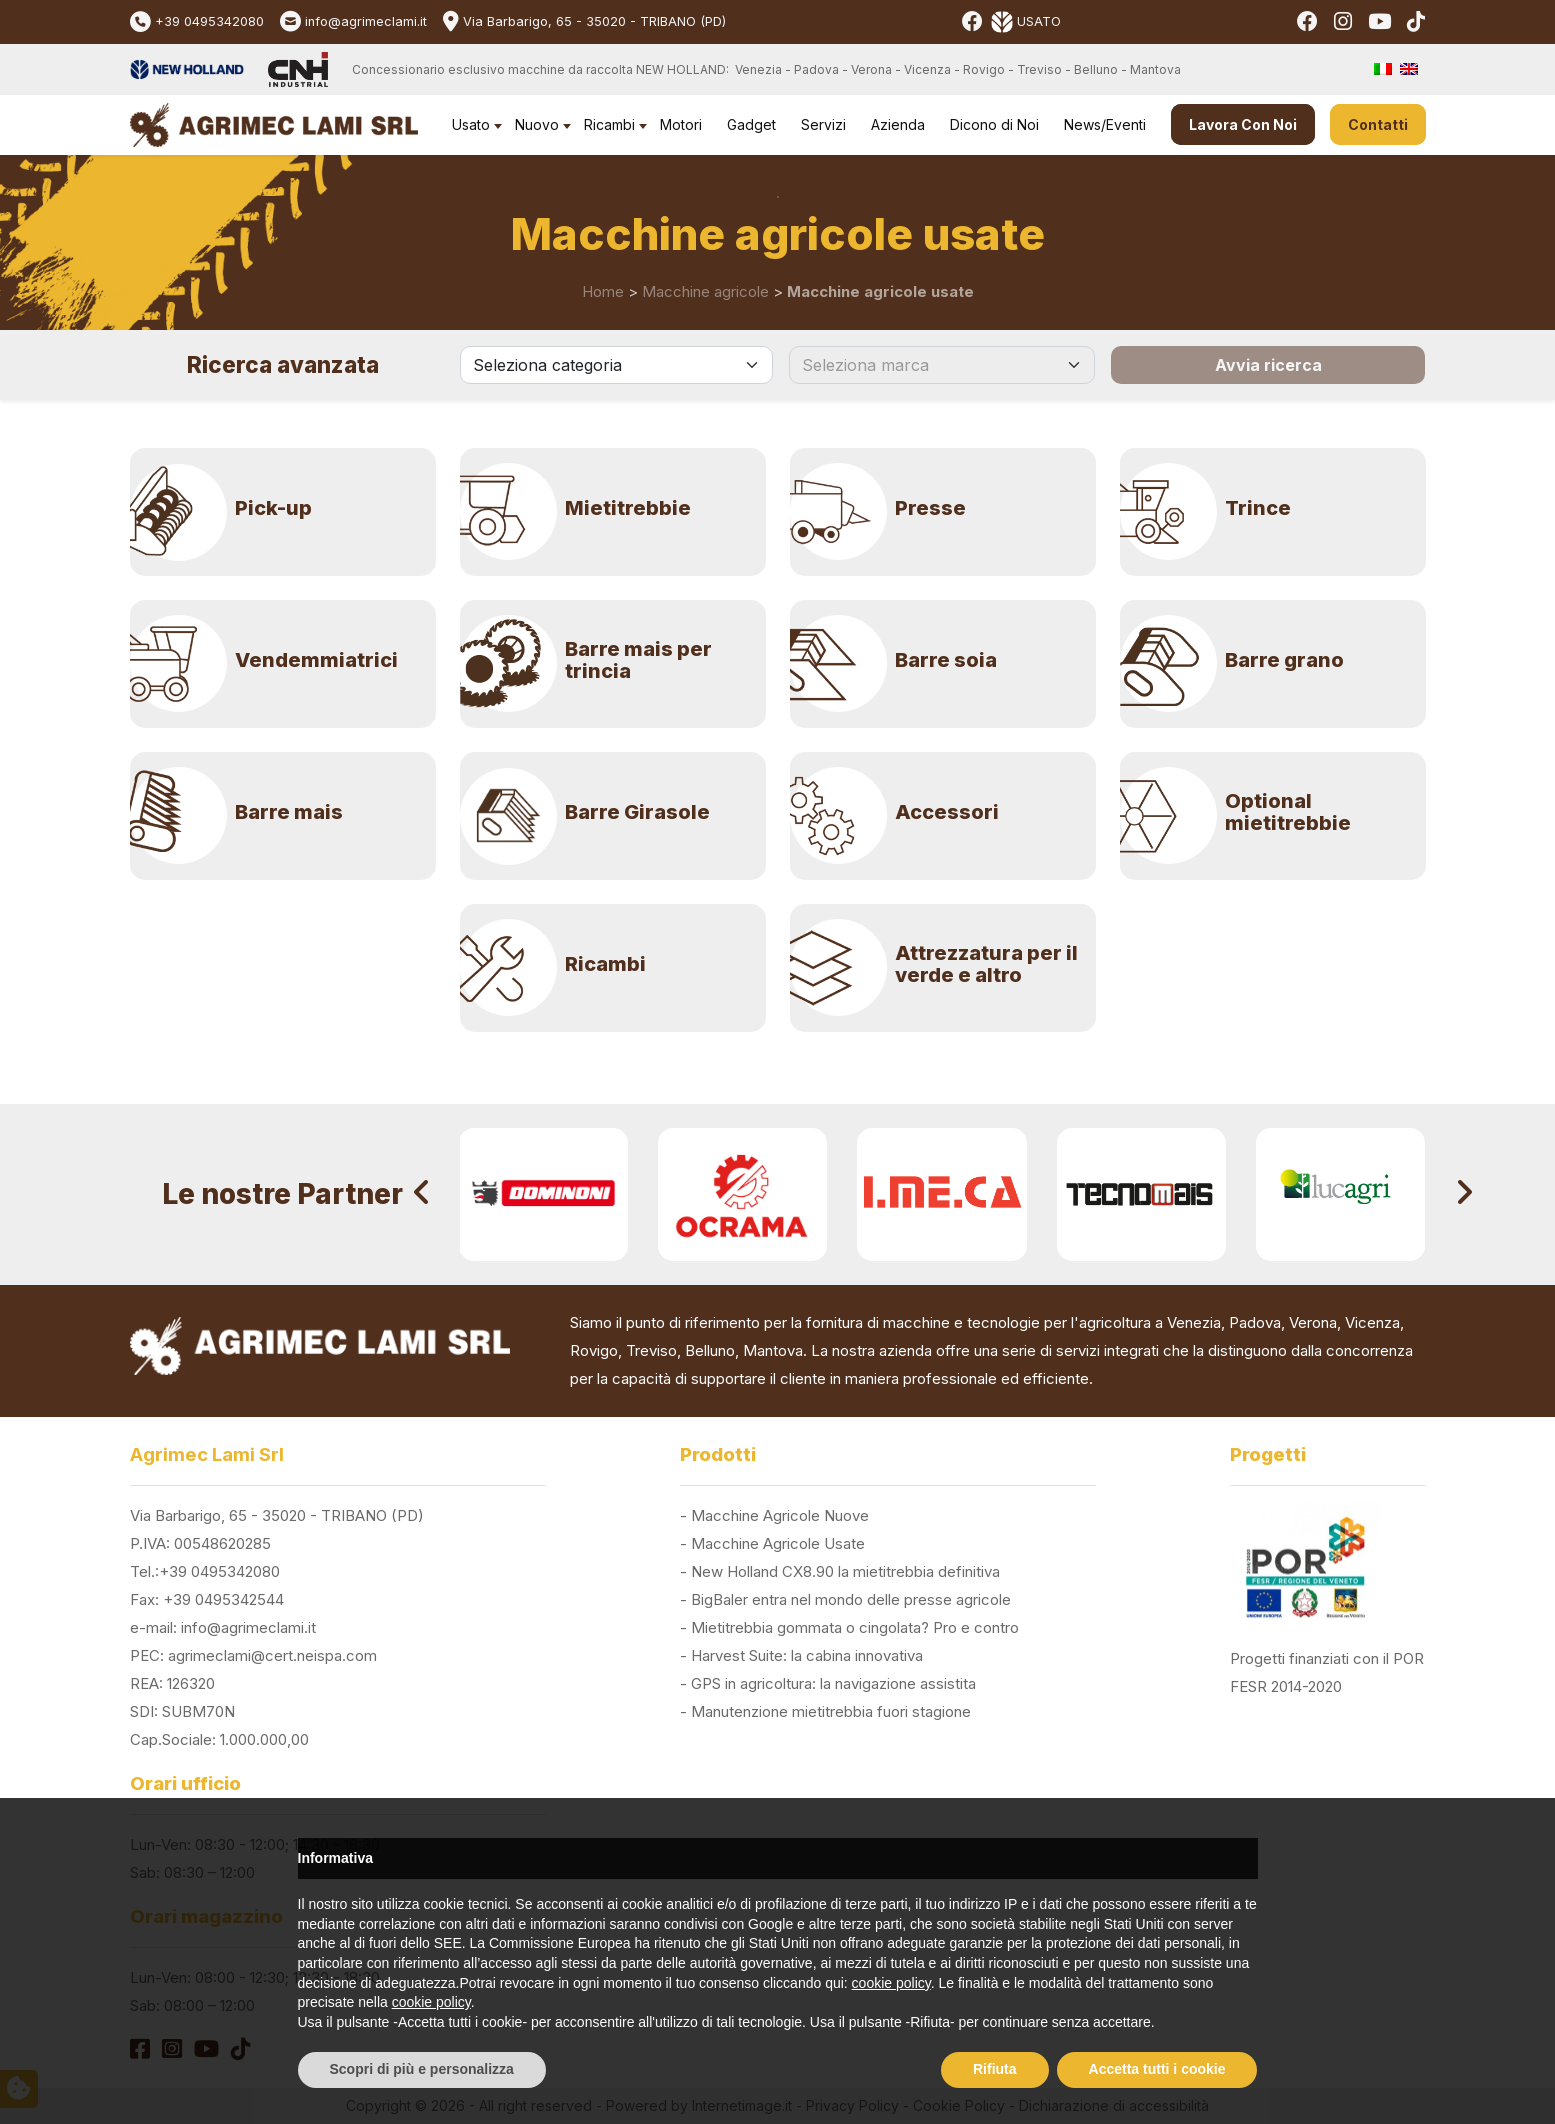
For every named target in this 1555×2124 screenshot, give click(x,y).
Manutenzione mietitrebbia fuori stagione (831, 1711)
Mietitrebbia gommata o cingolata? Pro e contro (855, 1627)
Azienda (898, 124)
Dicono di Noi (994, 124)
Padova (1255, 1322)
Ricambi (609, 124)
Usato (471, 124)
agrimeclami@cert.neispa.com (272, 1655)
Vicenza (1372, 1322)
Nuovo (537, 124)
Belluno (710, 1350)
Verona (1313, 1322)
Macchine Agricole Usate (778, 1543)
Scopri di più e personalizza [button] (422, 2069)
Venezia (1194, 1322)
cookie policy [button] (891, 1983)
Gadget (751, 124)
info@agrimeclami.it (366, 21)
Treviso (651, 1350)
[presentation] (422, 1194)
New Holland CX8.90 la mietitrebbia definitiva (845, 1571)
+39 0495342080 (209, 21)
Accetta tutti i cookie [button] (1157, 2069)
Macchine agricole (705, 291)
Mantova (773, 1350)
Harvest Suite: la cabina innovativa (807, 1655)
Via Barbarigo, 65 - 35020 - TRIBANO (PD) (594, 21)
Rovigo (594, 1350)
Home (603, 291)
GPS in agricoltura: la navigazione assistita (833, 1683)
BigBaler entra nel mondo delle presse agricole (851, 1599)
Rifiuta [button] (995, 2069)
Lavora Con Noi (1243, 124)
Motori (681, 124)
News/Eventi (1105, 124)
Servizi (823, 124)
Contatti (1378, 124)
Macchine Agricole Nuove (780, 1515)
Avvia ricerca (1268, 365)
